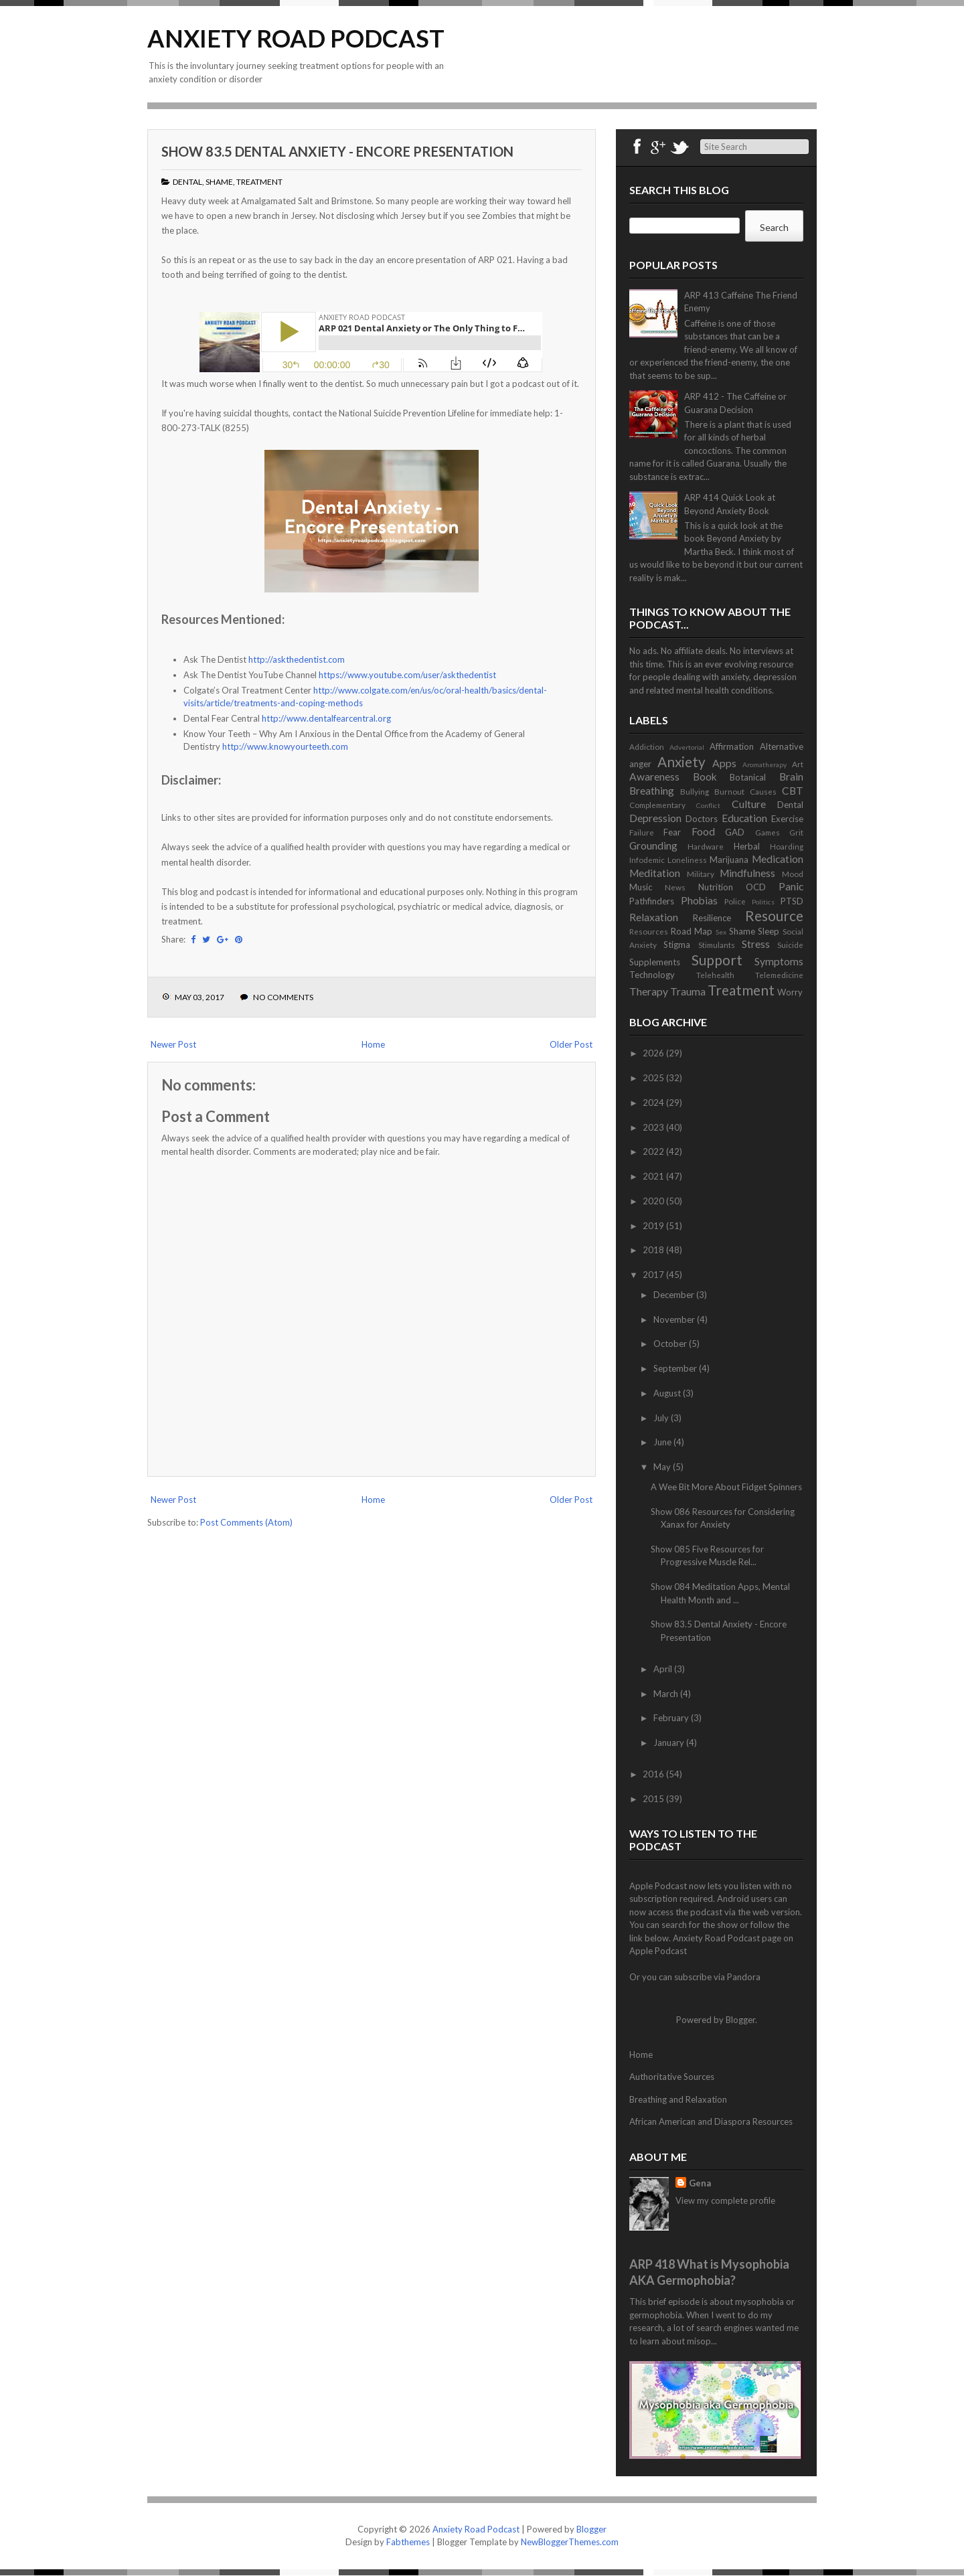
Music (640, 887)
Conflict (708, 805)
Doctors (702, 818)
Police (735, 901)
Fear (672, 832)
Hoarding (786, 846)
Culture (749, 804)
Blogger (740, 2019)
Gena (700, 2183)
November (675, 1319)
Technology (652, 974)
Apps (724, 763)
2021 (654, 1176)
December (674, 1294)
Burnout (729, 791)
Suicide (790, 944)
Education (744, 818)
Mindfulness (747, 873)
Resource (774, 915)
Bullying (694, 791)
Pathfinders (651, 901)
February (672, 1717)
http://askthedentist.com (296, 659)
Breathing (651, 791)
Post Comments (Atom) (246, 1522)
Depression (655, 818)
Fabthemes (408, 2542)
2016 (654, 1774)
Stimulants (716, 944)
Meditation (654, 873)
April (663, 1669)
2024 (654, 1102)
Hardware (706, 846)
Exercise (787, 818)
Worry (790, 992)
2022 (654, 1151)
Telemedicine (779, 974)
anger (640, 763)
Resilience (712, 917)
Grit (796, 832)
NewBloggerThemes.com (570, 2542)
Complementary (657, 804)
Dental (187, 182)
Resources (648, 931)
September (676, 1368)
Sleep (768, 931)
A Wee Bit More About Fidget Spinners (726, 1486)
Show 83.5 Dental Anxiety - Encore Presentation (337, 151)
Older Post (571, 1044)
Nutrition (715, 887)
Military (700, 873)
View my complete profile (725, 2200)
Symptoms (778, 961)
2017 (654, 1274)
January (669, 1742)
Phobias (699, 900)
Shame (219, 182)
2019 (654, 1225)
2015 (654, 1798)
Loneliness (687, 859)
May (663, 1466)
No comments (283, 997)
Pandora (743, 1976)
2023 (654, 1127)
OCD (756, 887)
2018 (654, 1249)
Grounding (653, 845)
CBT (792, 791)
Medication (777, 859)
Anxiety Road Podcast (296, 38)
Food (703, 831)
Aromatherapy (764, 764)
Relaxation (653, 917)
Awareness (654, 777)
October (671, 1343)
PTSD (792, 901)
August (668, 1393)
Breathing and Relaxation (678, 2099)
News (675, 887)
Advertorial (686, 747)
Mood (792, 873)
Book (705, 777)
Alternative (781, 746)
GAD (734, 832)
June (663, 1442)
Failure (641, 832)
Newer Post (173, 1044)
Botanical (748, 777)
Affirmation (732, 746)
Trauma (688, 991)
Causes (763, 791)
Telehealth (715, 974)
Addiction (646, 746)
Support (717, 959)
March (666, 1693)
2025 (654, 1077)
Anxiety (681, 761)
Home (373, 1044)
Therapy (648, 991)
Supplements (654, 962)
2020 (654, 1201)
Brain (791, 777)
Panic (791, 886)
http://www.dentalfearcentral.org (326, 718)
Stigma (676, 944)
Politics (763, 902)
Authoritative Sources (671, 2076)
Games (767, 832)
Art (797, 764)
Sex (721, 932)
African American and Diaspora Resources (711, 2121)
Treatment (259, 182)
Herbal (747, 846)
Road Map (692, 931)
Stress (756, 944)
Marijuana (729, 859)
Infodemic (647, 859)
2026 (654, 1053)
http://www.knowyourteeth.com (285, 746)
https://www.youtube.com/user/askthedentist (407, 674)
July (662, 1418)
